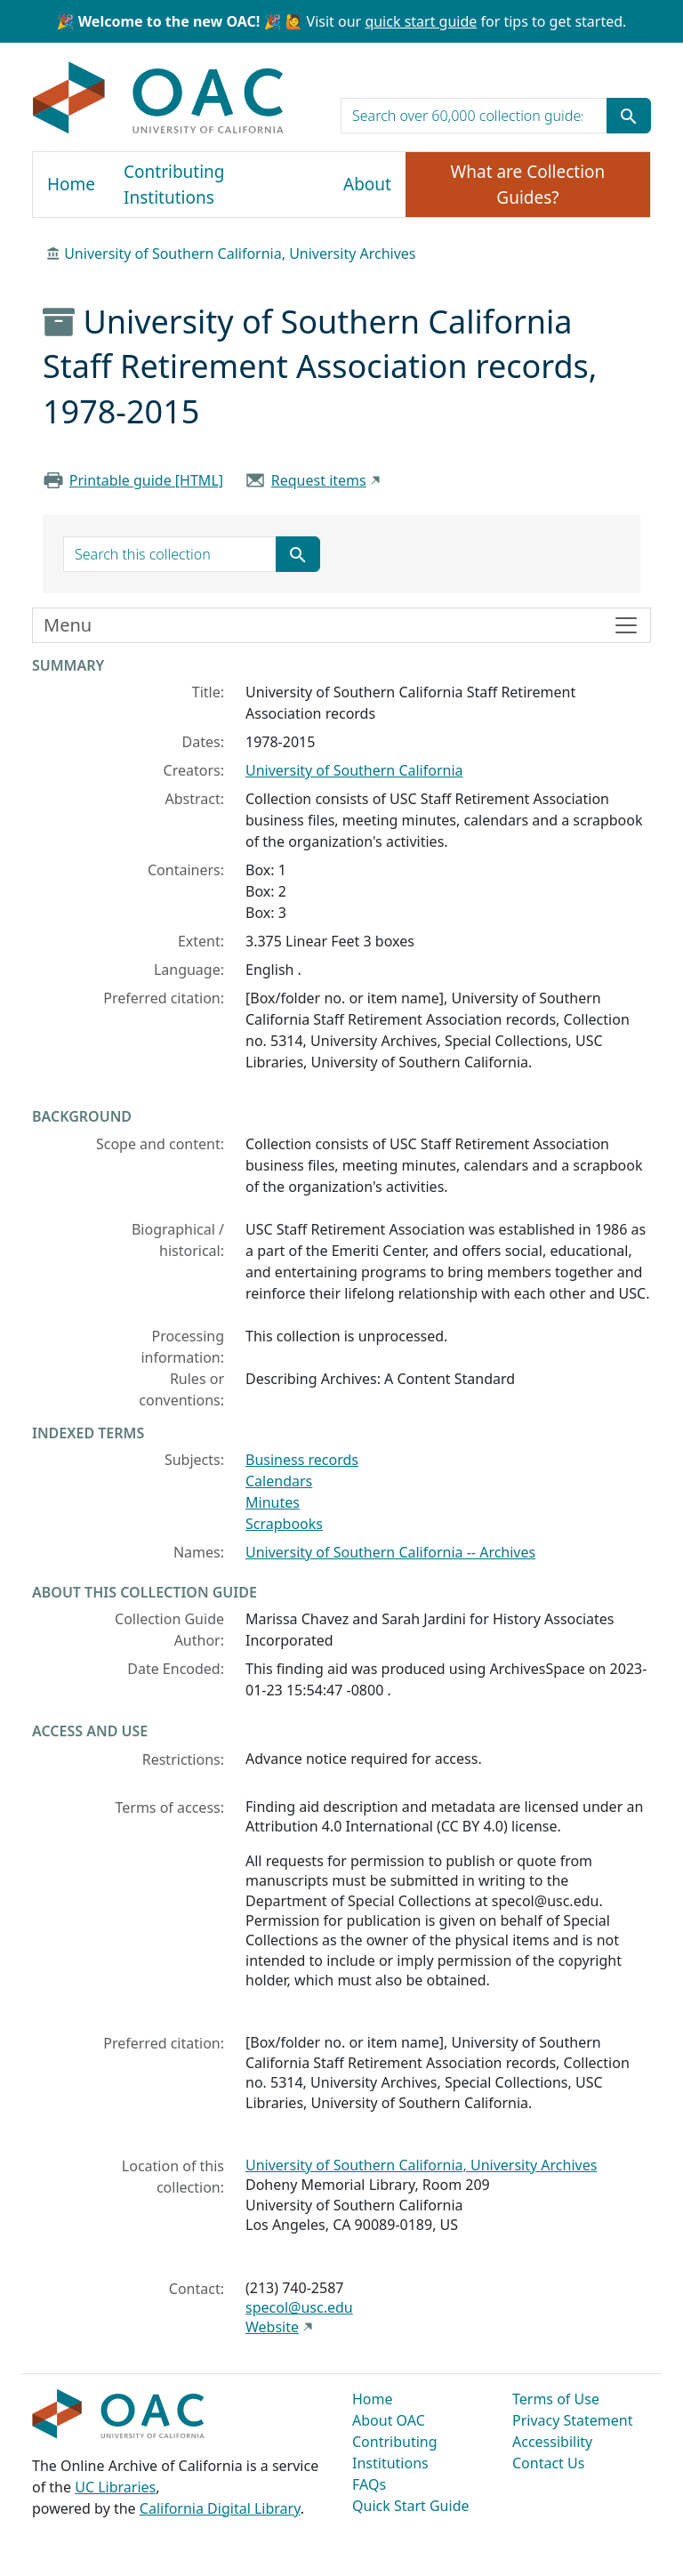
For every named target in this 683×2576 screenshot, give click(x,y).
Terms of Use (555, 2399)
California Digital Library (220, 2508)
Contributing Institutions (174, 184)
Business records (301, 1459)
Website (272, 2327)
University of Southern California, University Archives (239, 253)
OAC (158, 98)
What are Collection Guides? (528, 184)
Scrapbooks (284, 1524)
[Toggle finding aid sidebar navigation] (341, 625)
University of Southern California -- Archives (390, 1552)
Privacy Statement (572, 2420)
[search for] (474, 115)
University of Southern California (354, 770)
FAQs (369, 2484)
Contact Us (548, 2463)
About (367, 184)
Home (71, 184)
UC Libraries (115, 2487)
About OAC (388, 2420)
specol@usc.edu (299, 2307)
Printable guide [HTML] (146, 480)
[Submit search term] (629, 115)
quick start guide (421, 21)
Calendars (278, 1481)
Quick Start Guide (411, 2506)
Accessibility (552, 2441)
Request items (318, 480)
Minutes (272, 1502)
